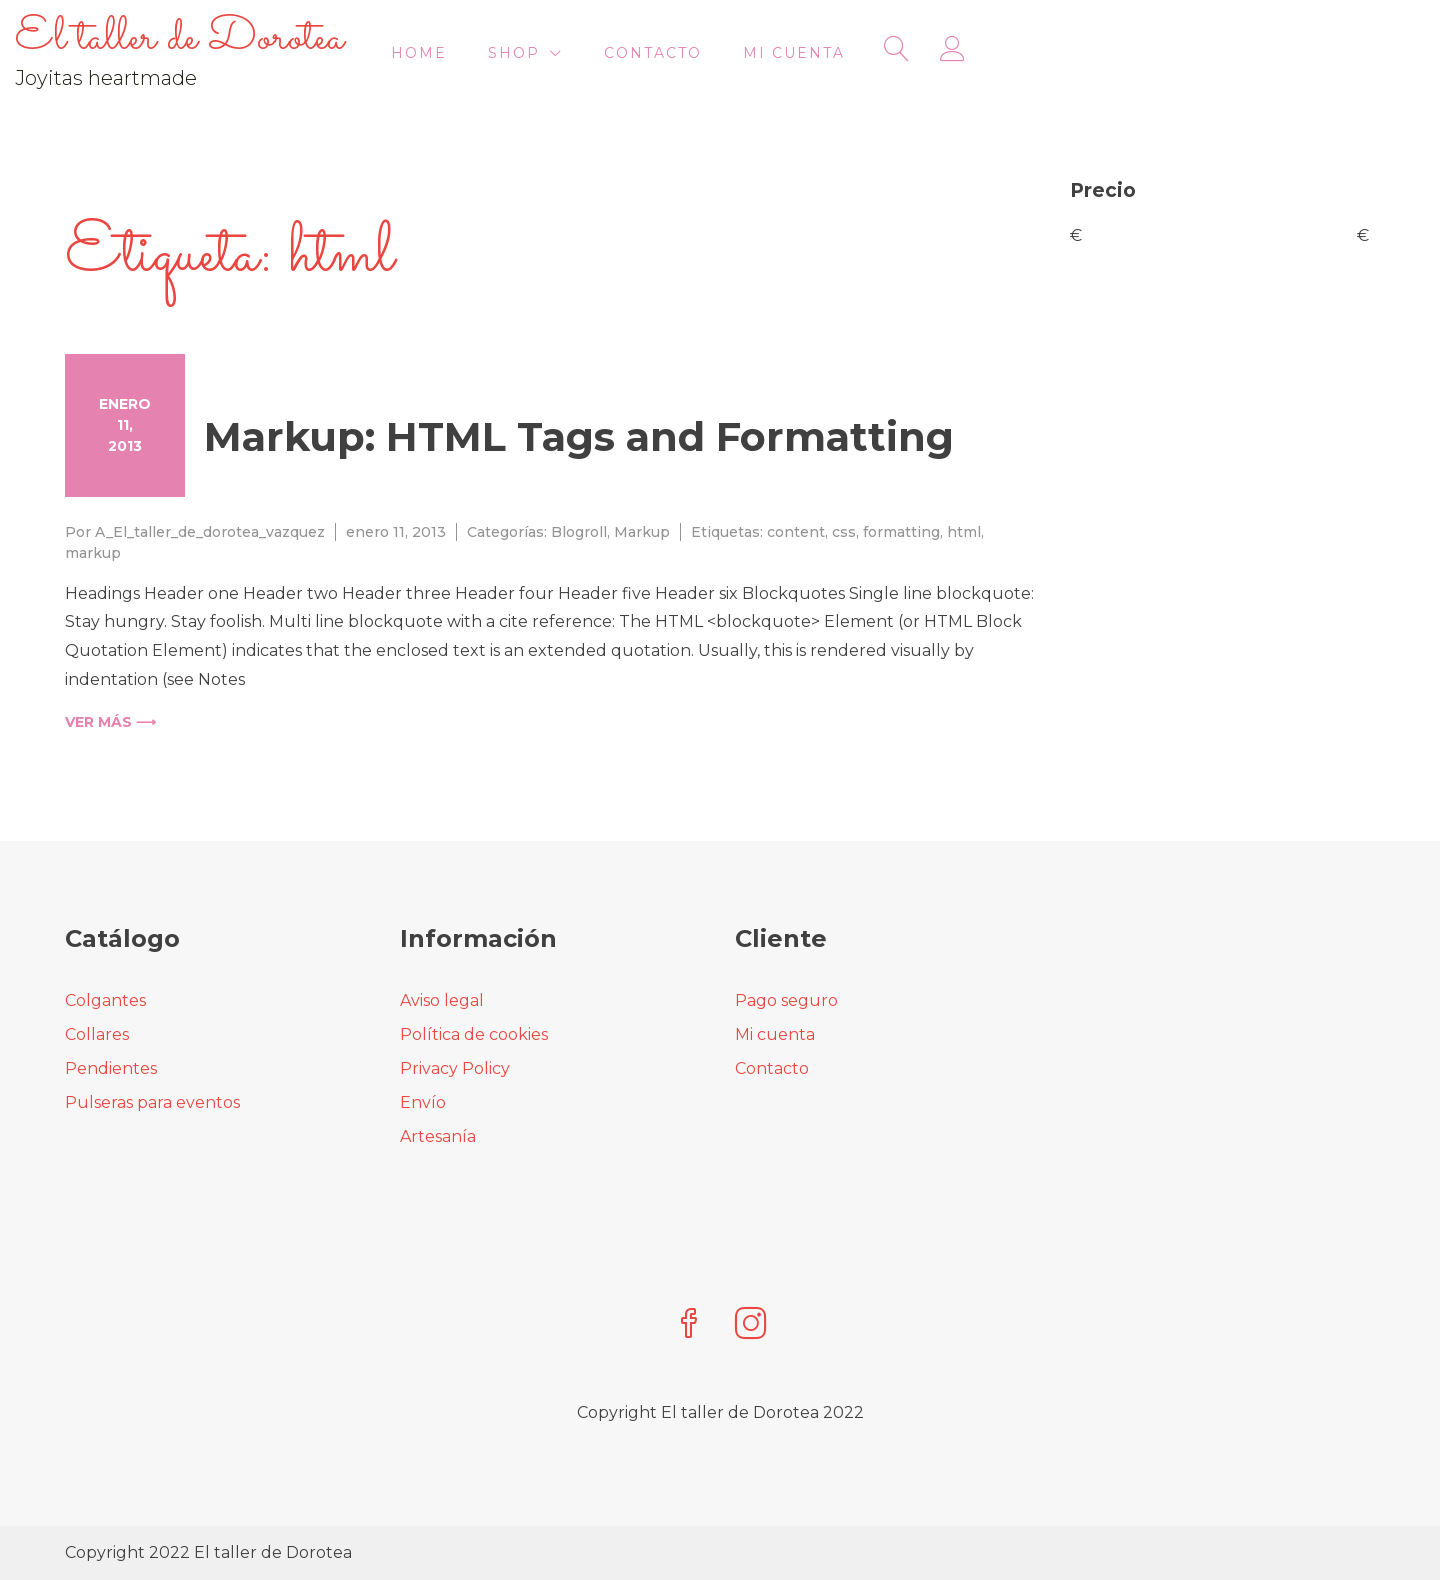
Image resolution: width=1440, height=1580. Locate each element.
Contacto (955, 54)
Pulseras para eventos (152, 1102)
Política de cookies (474, 1034)
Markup (642, 532)
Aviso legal (442, 1000)
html (964, 532)
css (844, 532)
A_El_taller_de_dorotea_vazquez (210, 532)
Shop (816, 54)
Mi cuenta (1096, 54)
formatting (901, 532)
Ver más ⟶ (110, 722)
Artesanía (438, 1136)
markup (93, 553)
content (796, 532)
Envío (423, 1102)
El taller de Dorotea (229, 39)
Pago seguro (786, 1000)
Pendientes (111, 1068)
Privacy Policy (455, 1068)
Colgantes (105, 1000)
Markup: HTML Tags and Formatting (579, 436)
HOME (721, 54)
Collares (97, 1034)
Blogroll (579, 532)
